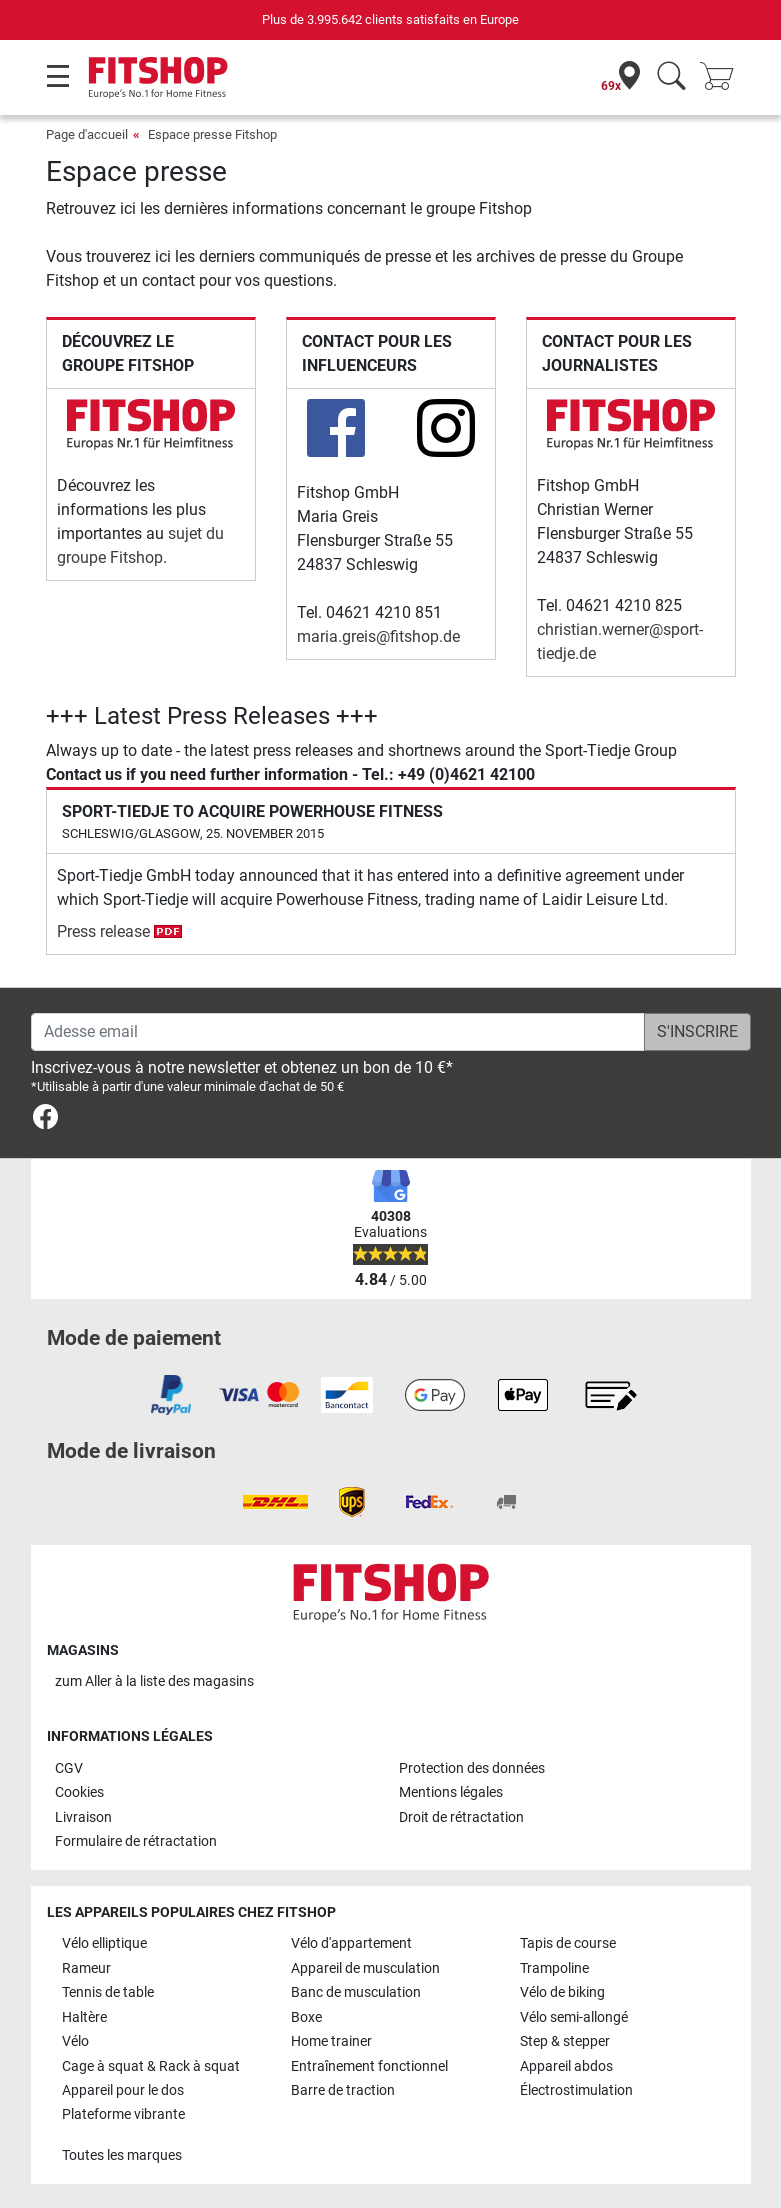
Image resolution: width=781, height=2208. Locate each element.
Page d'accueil (87, 134)
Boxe (306, 2017)
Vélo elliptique (104, 1943)
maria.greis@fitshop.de (378, 636)
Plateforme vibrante (123, 2114)
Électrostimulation (576, 2090)
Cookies (79, 1792)
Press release (119, 931)
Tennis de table (108, 1992)
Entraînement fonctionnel (369, 2066)
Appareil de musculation (365, 1968)
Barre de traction (343, 2090)
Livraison (83, 1817)
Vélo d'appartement (351, 1943)
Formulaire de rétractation (136, 1841)
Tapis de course (568, 1943)
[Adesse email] (338, 1032)
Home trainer (331, 2041)
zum (154, 1681)
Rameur (86, 1968)
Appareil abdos (566, 2066)
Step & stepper (565, 2041)
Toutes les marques (122, 2155)
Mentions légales (451, 1792)
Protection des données (472, 1768)
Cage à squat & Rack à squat (151, 2066)
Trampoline (554, 1968)
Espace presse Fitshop (212, 134)
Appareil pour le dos (123, 2090)
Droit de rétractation (461, 1817)
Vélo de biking (562, 1992)
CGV (69, 1768)
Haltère (84, 2017)
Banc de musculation (356, 1992)
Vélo (75, 2041)
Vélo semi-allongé (574, 2017)
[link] (45, 1120)
